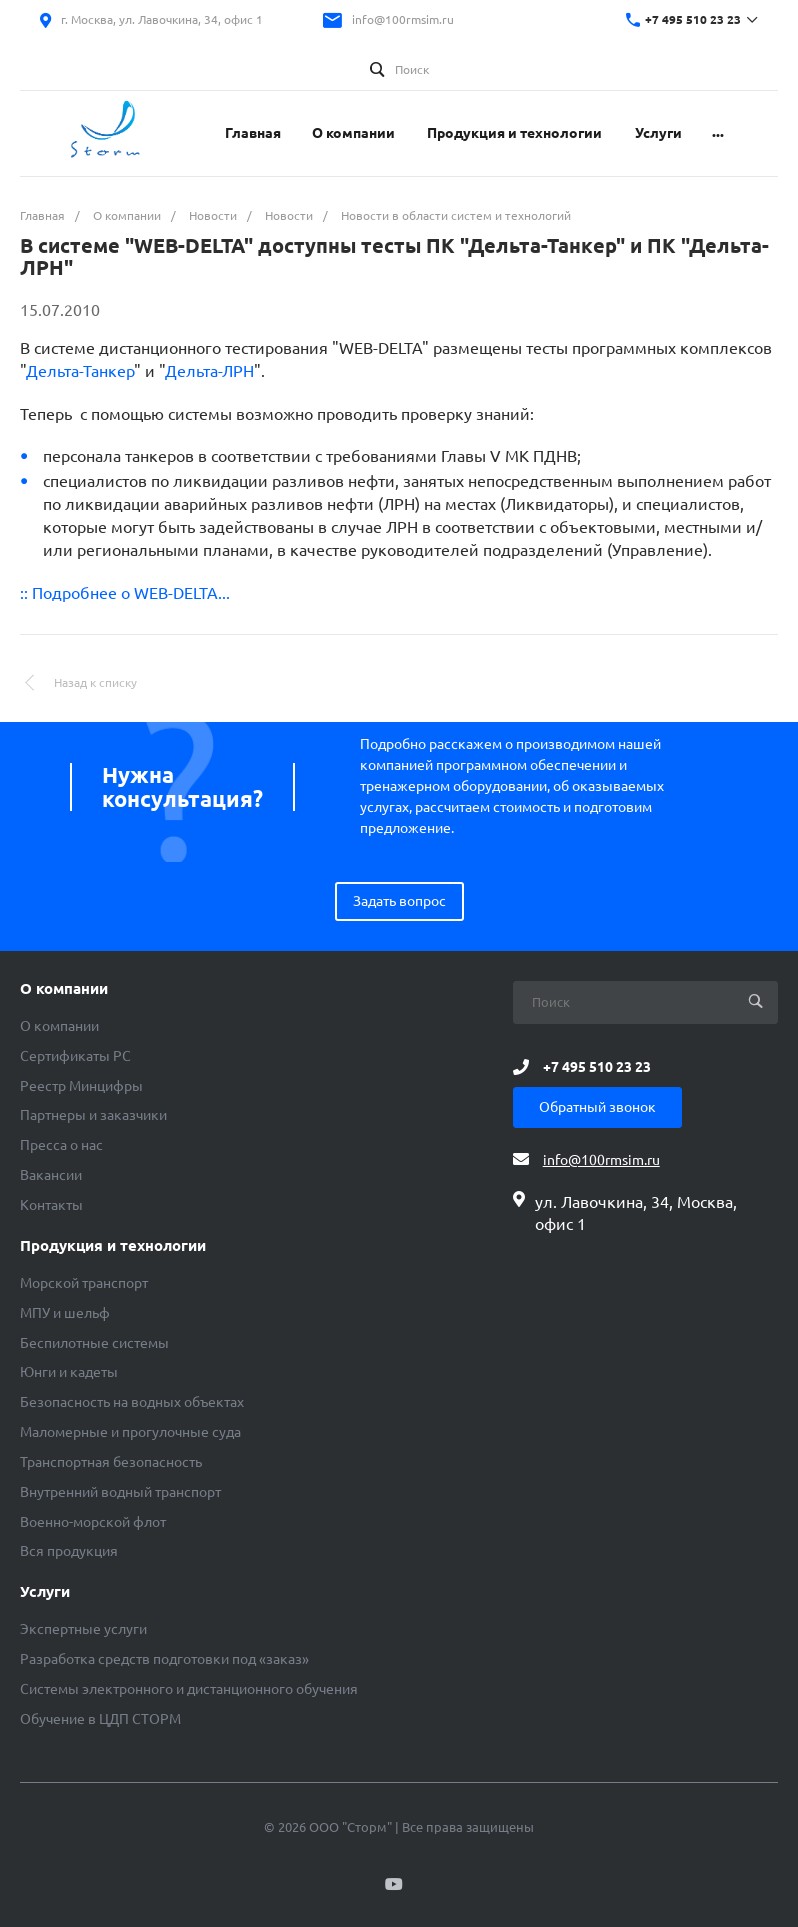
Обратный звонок (597, 1107)
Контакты (51, 1205)
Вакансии (51, 1175)
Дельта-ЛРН (209, 371)
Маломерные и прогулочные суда (130, 1432)
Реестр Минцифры (81, 1086)
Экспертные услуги (83, 1629)
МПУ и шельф (65, 1313)
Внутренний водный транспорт (120, 1492)
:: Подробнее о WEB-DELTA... (125, 593)
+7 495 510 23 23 (693, 19)
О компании (64, 989)
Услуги (45, 1592)
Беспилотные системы (94, 1343)
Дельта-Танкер (80, 371)
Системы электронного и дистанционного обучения (189, 1689)
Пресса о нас (61, 1145)
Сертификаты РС (75, 1056)
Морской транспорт (84, 1283)
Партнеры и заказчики (93, 1115)
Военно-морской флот (93, 1522)
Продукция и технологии (113, 1246)
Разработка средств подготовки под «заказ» (164, 1659)
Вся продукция (69, 1551)
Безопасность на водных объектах (132, 1402)
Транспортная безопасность (111, 1462)
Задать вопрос (399, 901)
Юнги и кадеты (69, 1372)
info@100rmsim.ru (403, 19)
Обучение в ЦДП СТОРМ (100, 1719)
